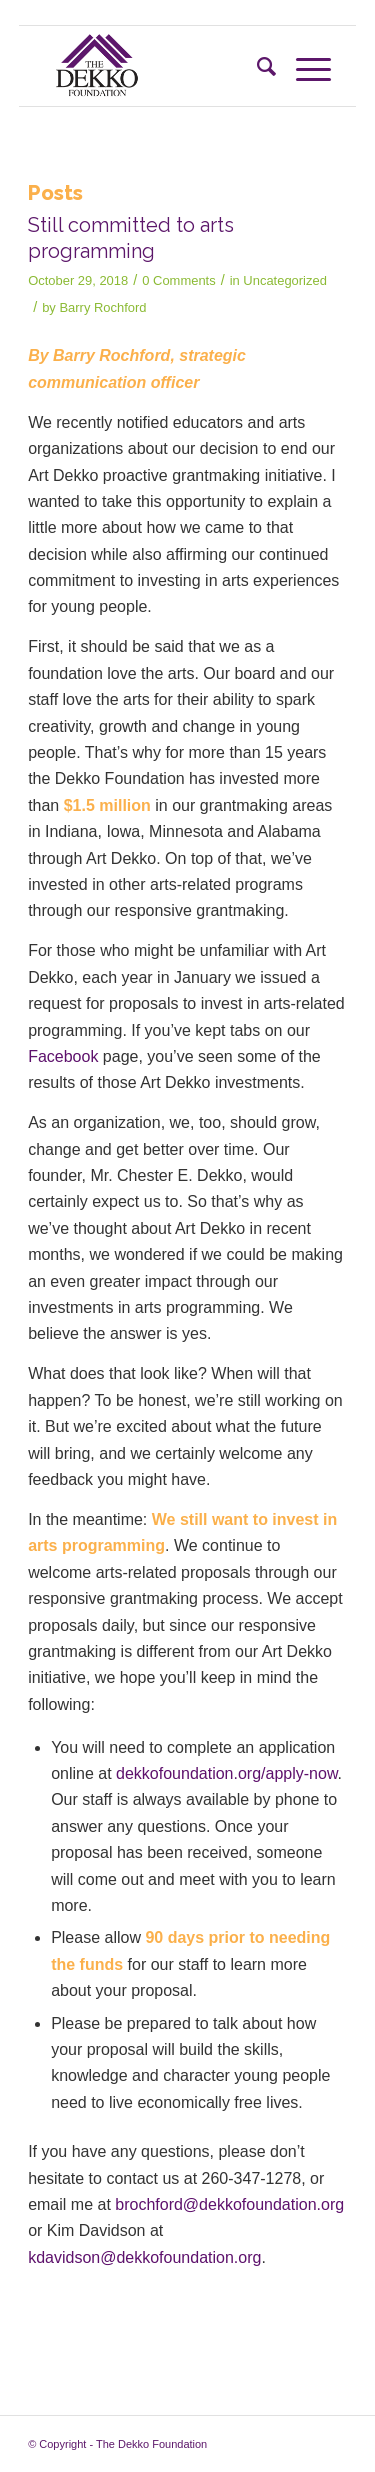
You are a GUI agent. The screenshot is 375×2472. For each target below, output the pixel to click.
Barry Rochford (102, 307)
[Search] (256, 66)
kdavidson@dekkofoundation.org (144, 2257)
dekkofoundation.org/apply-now (227, 1773)
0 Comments (178, 280)
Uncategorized (285, 280)
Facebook (63, 1056)
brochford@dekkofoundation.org (229, 2204)
